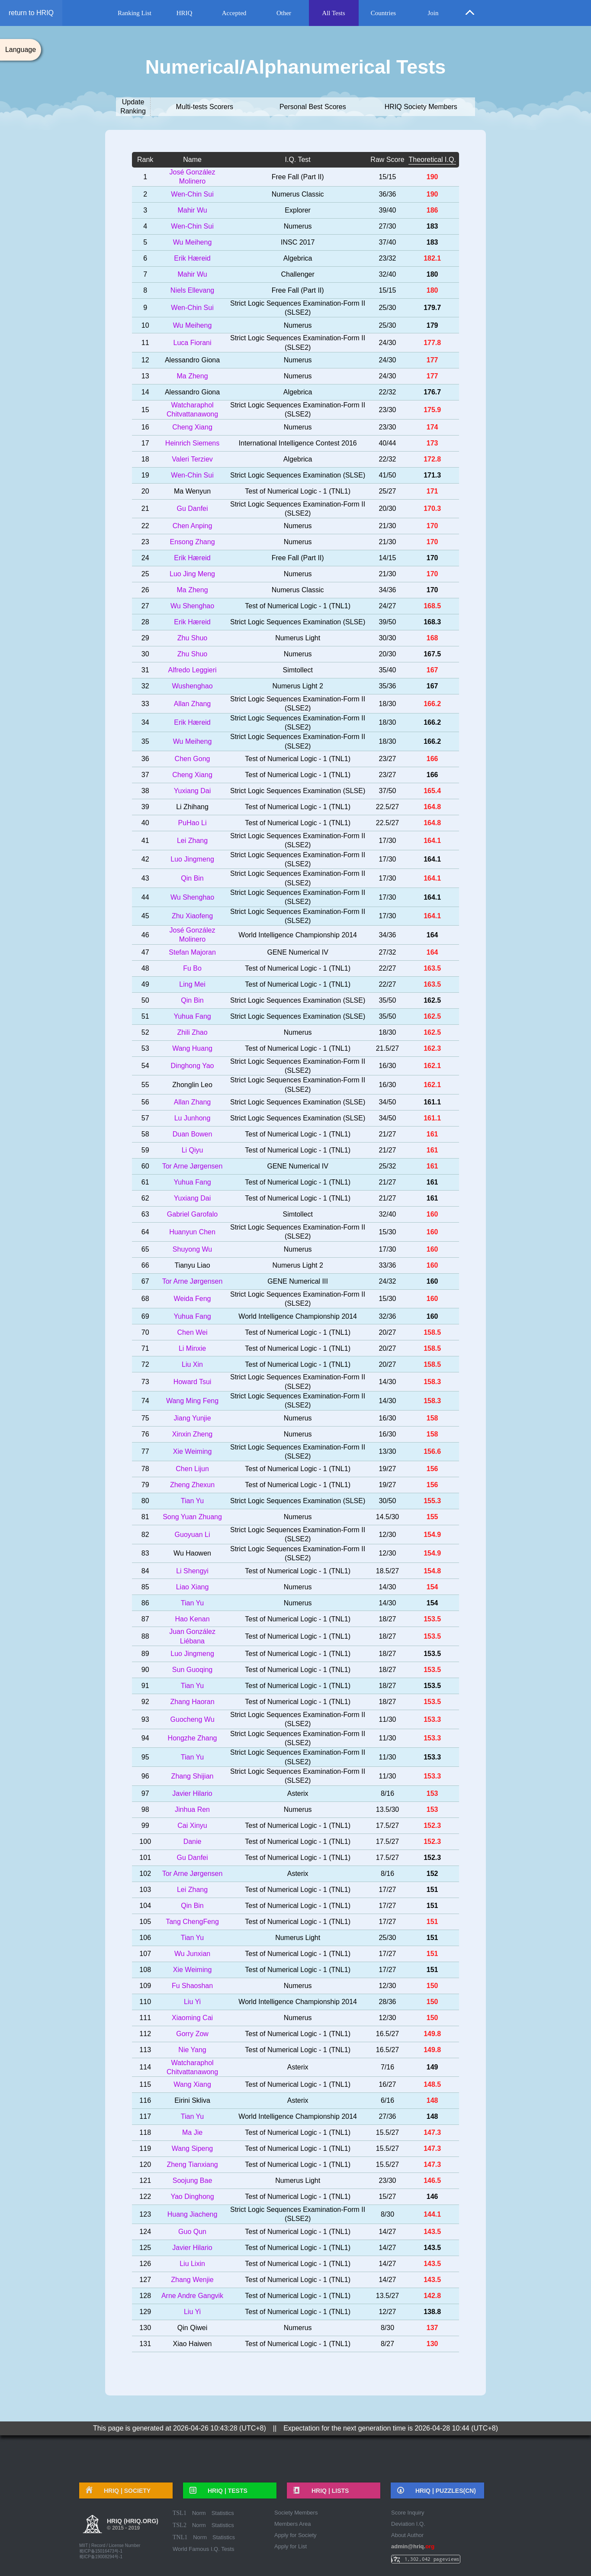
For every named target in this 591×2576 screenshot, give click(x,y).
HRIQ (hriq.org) (132, 2525)
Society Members (296, 2512)
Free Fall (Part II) (298, 177)
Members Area (292, 2524)
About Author (407, 2535)
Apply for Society (295, 2535)
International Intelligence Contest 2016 (298, 443)
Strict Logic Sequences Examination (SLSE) (297, 475)
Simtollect (297, 670)
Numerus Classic (298, 194)
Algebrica (297, 258)
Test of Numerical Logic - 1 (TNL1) (297, 491)
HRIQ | (124, 2490)
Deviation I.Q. (408, 2524)
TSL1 (179, 2513)
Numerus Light (297, 638)
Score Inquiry (407, 2512)
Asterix (297, 1793)
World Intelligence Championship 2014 (297, 935)
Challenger (297, 274)
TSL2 (179, 2525)
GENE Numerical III (297, 1281)
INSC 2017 (298, 242)
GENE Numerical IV (297, 952)
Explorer (298, 210)
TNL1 (180, 2537)
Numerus (298, 226)
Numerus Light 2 (297, 686)
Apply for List (290, 2546)
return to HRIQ (31, 12)
